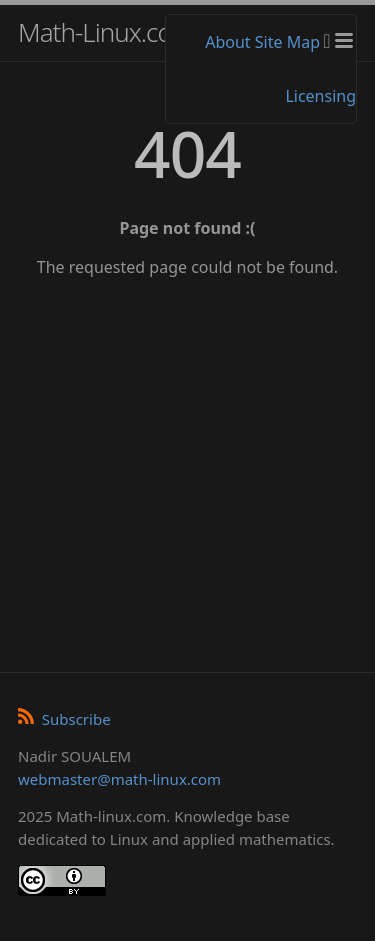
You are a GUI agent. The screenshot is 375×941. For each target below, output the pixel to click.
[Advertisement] (187, 468)
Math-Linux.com (106, 32)
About (227, 42)
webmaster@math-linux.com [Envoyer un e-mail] (119, 779)
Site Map (287, 42)
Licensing (320, 96)
